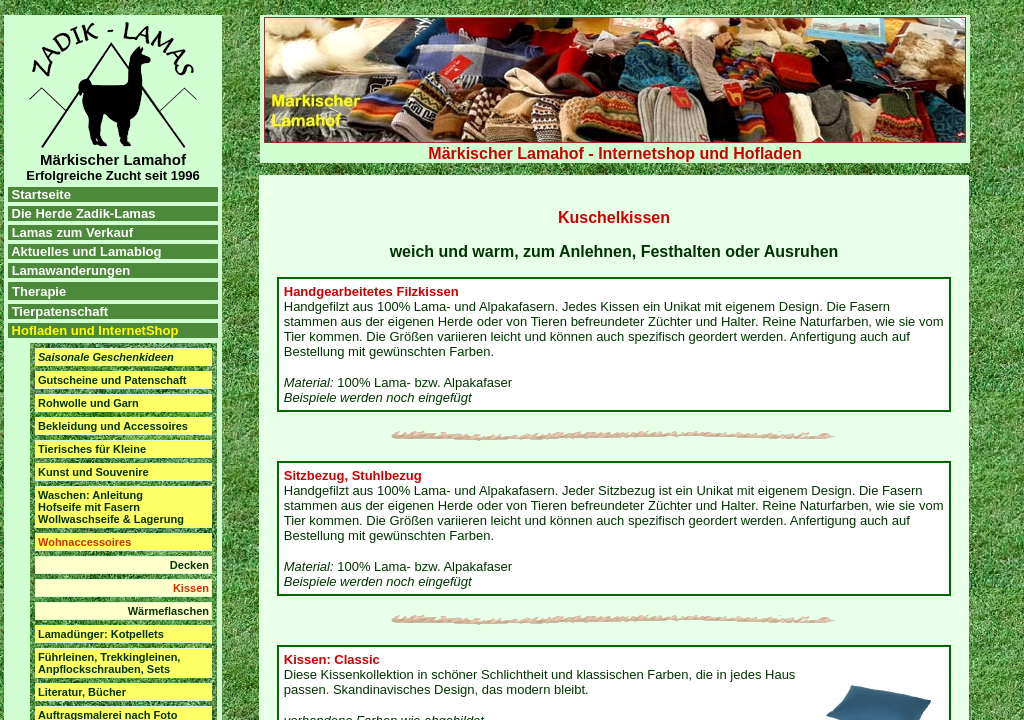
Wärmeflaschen (168, 611)
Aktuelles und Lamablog (86, 251)
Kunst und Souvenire (93, 472)
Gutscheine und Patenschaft (112, 380)
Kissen (191, 588)
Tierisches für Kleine (92, 449)
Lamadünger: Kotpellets (101, 634)
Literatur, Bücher (82, 692)
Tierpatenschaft (60, 311)
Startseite (39, 194)
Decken (189, 565)
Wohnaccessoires (84, 542)
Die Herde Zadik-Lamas (81, 213)
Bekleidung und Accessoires (113, 426)
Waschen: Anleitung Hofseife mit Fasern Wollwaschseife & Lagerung (111, 507)
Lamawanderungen (71, 270)
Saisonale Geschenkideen (106, 357)
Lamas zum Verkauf (72, 232)
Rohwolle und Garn (88, 403)
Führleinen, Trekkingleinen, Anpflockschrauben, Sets (109, 663)
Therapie (39, 291)
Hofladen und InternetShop (93, 330)
